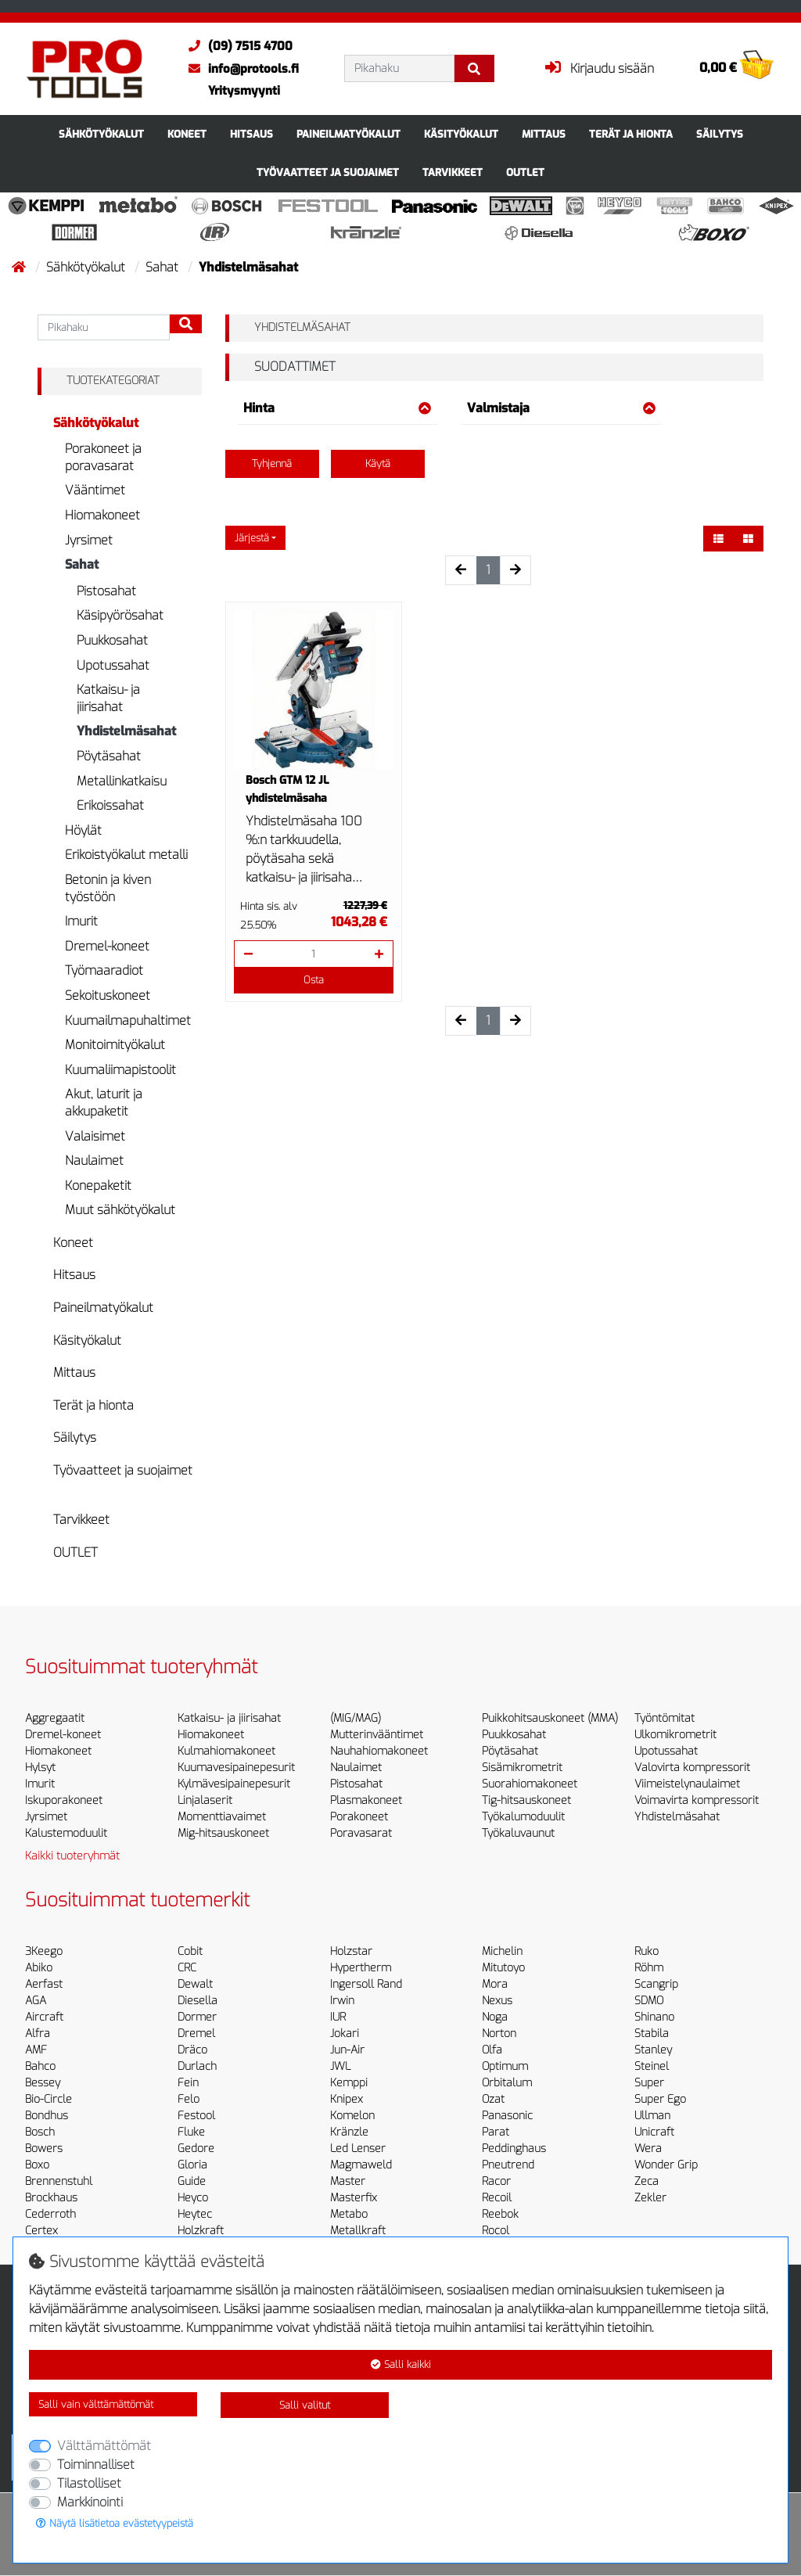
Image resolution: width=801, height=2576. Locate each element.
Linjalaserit (205, 1800)
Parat (495, 2132)
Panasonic (507, 2115)
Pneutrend (508, 2164)
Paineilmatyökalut (348, 134)
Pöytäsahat (109, 756)
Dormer (197, 2017)
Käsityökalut (461, 134)
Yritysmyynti (244, 91)
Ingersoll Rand (366, 1984)
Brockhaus (51, 2197)
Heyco (193, 2197)
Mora (495, 1984)
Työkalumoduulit (523, 1816)
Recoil (497, 2197)
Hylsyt (40, 1767)
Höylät (83, 830)
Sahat (163, 267)
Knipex (346, 2099)
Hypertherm (360, 1967)
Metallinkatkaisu (122, 781)
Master (347, 2181)
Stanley (653, 2049)
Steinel (651, 2066)
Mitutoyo (503, 1967)
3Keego (44, 1951)
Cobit (190, 1951)
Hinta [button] (337, 408)
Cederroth (50, 2214)
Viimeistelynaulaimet (687, 1784)
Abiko (38, 1967)
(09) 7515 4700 (237, 46)
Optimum (505, 2066)
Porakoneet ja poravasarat (103, 457)
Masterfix (353, 2197)
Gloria (192, 2164)
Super (649, 2082)
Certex (41, 2230)
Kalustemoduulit (66, 1833)
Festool (196, 2115)
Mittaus (544, 134)
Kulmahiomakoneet (226, 1751)
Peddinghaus (514, 2148)
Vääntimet (95, 490)
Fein (188, 2082)
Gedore (196, 2148)
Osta (314, 979)
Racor (496, 2181)
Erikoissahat (110, 805)
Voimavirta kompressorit (696, 1800)
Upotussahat (113, 665)
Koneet (187, 134)
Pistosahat (106, 591)
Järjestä (252, 537)
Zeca (646, 2181)
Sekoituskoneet (107, 995)
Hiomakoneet (102, 515)
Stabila (651, 2033)
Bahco (40, 2066)
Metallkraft (358, 2230)
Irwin (342, 2000)
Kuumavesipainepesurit (236, 1767)
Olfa (492, 2049)
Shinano (654, 2017)
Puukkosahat (112, 640)
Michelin (502, 1951)
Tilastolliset (89, 2483)
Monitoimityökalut (115, 1045)
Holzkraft (201, 2230)
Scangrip (656, 1984)
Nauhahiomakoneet (379, 1751)
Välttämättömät (104, 2446)
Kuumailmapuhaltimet (128, 1020)
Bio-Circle (48, 2099)
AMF (36, 2049)
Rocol (495, 2230)
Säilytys (719, 134)
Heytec (195, 2214)
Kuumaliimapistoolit (120, 1070)
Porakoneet (359, 1816)
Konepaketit (98, 1185)
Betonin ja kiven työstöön (108, 888)
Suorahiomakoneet (529, 1784)
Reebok (500, 2214)
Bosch (40, 2132)
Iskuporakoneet (63, 1800)
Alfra (37, 2033)
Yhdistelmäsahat (126, 731)
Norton (499, 2033)
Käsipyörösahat (120, 615)
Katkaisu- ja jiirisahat (108, 698)
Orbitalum (507, 2082)
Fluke (191, 2132)
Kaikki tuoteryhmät (72, 1855)
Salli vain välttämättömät (95, 2404)
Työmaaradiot (104, 970)
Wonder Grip (666, 2164)
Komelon (352, 2115)
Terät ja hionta (631, 134)
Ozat (493, 2099)
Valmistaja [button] (561, 408)
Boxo (37, 2164)
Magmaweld (361, 2164)
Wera (648, 2148)
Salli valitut (304, 2405)
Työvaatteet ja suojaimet (328, 172)
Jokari (344, 2033)
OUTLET (525, 172)
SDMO (648, 2000)
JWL (340, 2066)
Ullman (652, 2115)
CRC (187, 1967)
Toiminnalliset (96, 2464)
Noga (495, 2017)
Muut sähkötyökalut (120, 1210)
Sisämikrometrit (522, 1767)
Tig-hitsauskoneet (526, 1800)
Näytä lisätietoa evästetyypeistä (114, 2523)
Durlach (197, 2066)
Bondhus (46, 2115)
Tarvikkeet (452, 172)
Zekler (650, 2197)
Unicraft (654, 2132)
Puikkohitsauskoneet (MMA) (550, 1718)
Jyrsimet (89, 540)
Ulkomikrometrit (675, 1734)
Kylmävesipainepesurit (234, 1784)
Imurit (81, 921)
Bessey (42, 2082)
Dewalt (195, 1984)
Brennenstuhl (58, 2181)
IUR (338, 2017)
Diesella (197, 2000)
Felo (188, 2099)
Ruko (646, 1951)
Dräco (192, 2049)
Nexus (497, 2000)
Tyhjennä (272, 463)
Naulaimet (94, 1160)
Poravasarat (361, 1833)
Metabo (349, 2214)
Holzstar (351, 1951)
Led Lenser (358, 2148)
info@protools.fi (240, 69)
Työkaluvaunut (518, 1833)
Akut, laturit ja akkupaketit (103, 1102)
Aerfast (44, 1984)
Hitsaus (251, 134)
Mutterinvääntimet (376, 1734)
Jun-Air (347, 2049)
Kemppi (349, 2082)
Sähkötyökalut (101, 134)
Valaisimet (95, 1136)
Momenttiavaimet (222, 1816)
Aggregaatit (54, 1718)
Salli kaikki (401, 2364)
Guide (192, 2181)
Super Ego (660, 2099)
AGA (35, 2000)
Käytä (377, 463)
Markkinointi (90, 2502)
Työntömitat (664, 1718)
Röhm (648, 1967)
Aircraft (44, 2017)
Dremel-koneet (107, 946)
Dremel (196, 2033)
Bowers (44, 2148)
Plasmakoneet (366, 1800)
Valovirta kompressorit (692, 1767)
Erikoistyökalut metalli (126, 854)
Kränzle (349, 2132)
